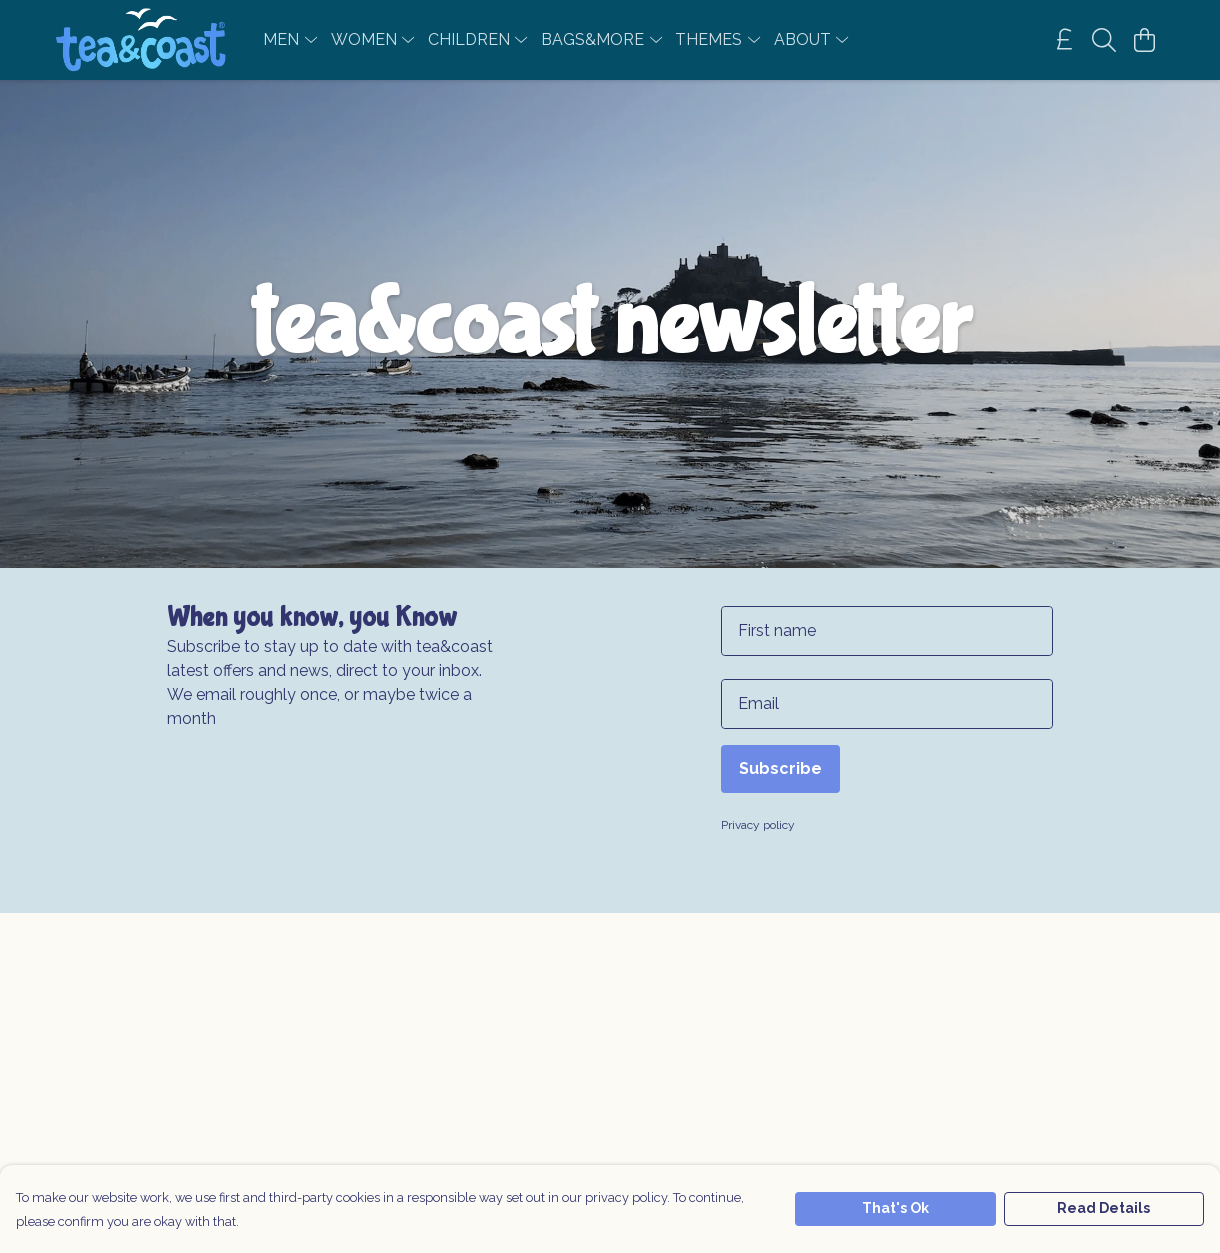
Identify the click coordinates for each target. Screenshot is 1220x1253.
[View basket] (1144, 40)
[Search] (1104, 40)
